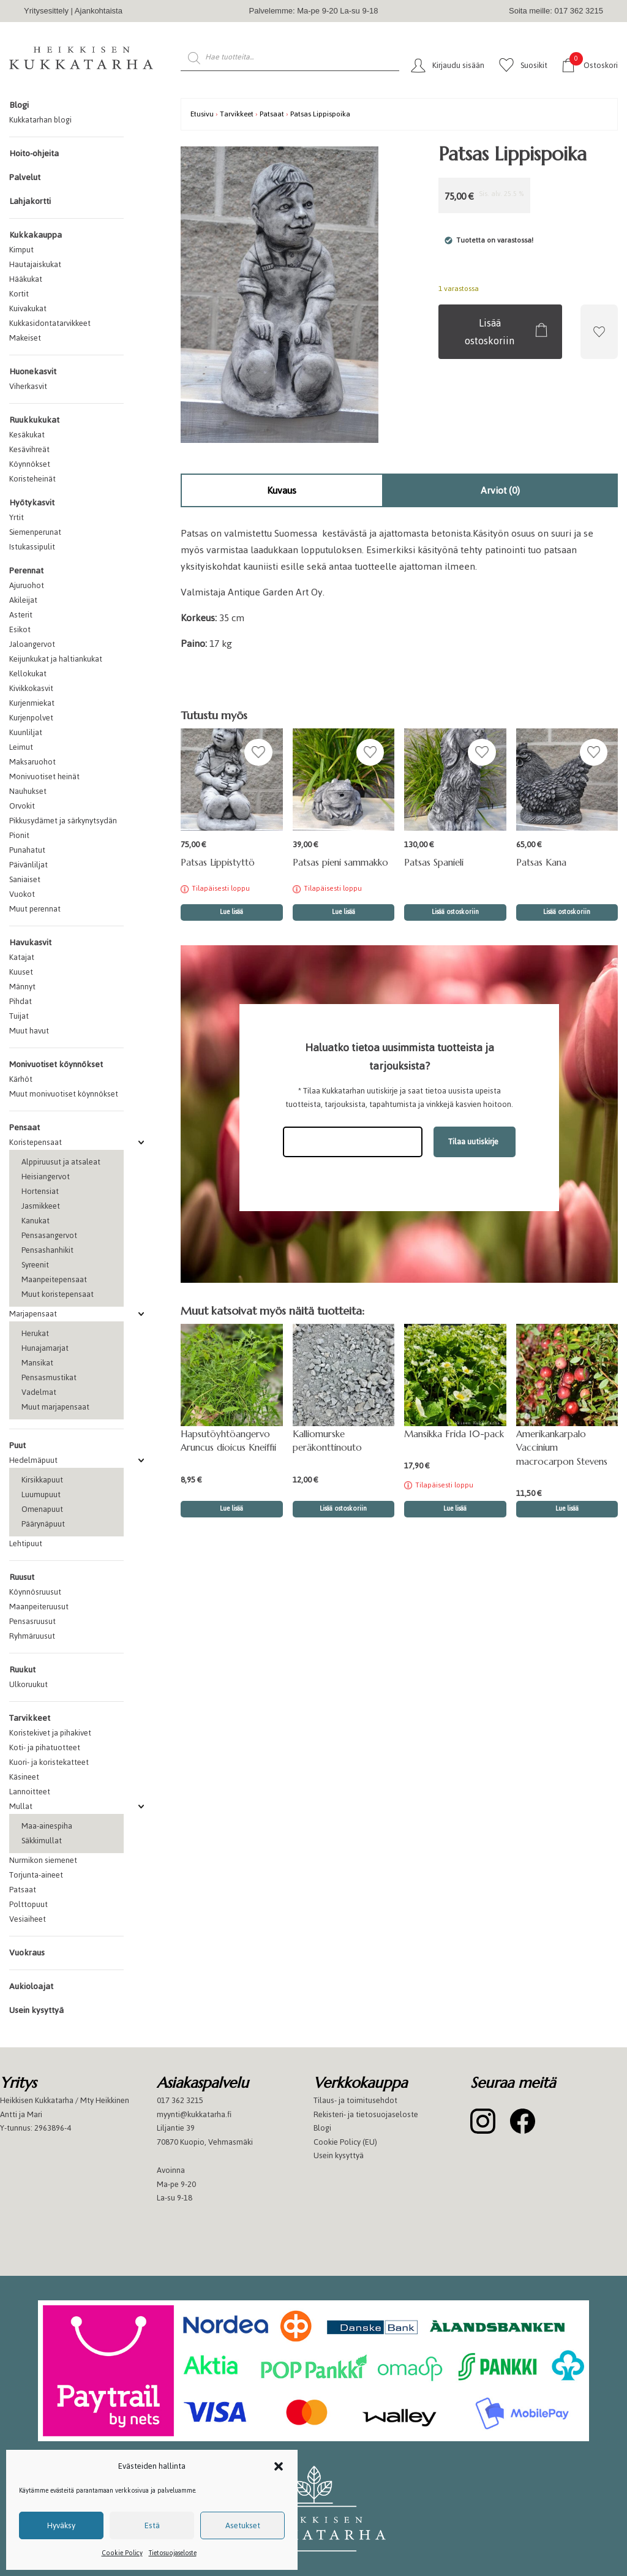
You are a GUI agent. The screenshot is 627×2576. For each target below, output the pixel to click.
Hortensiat (40, 1191)
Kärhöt (20, 1079)
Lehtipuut (25, 1543)
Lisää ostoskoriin (489, 331)
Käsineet (24, 1777)
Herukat (35, 1333)
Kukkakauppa (35, 235)
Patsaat (22, 1889)
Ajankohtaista (98, 10)
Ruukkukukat (34, 420)
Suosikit (533, 65)
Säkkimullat (41, 1840)
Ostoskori (593, 64)
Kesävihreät (29, 449)
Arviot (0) (500, 490)
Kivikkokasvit (31, 688)
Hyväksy (61, 2525)
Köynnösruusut (35, 1592)
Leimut (21, 747)
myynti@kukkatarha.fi (194, 2114)
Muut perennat (35, 908)
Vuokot (22, 894)
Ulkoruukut (28, 1684)
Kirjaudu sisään (458, 65)
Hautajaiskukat (35, 264)
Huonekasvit (32, 371)
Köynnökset (29, 464)
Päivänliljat (28, 864)
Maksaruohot (32, 761)
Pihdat (20, 1001)
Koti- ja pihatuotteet (44, 1747)
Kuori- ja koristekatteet (49, 1762)
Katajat (21, 957)
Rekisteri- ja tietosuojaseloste (366, 2114)
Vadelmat (38, 1392)
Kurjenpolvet (31, 717)
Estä (152, 2525)
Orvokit (22, 806)
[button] (278, 2466)
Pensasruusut (32, 1621)
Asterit (20, 614)
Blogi (19, 105)
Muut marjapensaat (55, 1407)
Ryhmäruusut (32, 1636)
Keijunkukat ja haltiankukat (55, 659)
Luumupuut (41, 1494)
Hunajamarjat (45, 1348)
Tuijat (19, 1016)
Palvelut (24, 177)
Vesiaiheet (27, 1919)
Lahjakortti (30, 201)
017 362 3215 (180, 2100)
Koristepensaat (35, 1142)
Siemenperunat (35, 532)
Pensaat (24, 1127)
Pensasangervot (49, 1235)
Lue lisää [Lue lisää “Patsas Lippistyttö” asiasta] (231, 911)
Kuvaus (281, 490)
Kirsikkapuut (42, 1479)
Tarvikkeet (29, 1718)
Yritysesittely (46, 10)
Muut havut (29, 1030)
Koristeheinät (32, 478)
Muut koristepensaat (57, 1294)
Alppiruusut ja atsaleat (60, 1161)
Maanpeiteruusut (39, 1606)
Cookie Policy (122, 2553)
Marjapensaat (33, 1313)
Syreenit (35, 1264)
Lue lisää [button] (231, 1508)
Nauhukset (28, 791)
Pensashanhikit (47, 1250)
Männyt (22, 986)
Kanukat (35, 1220)
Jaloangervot (32, 644)
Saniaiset (24, 879)
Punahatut (27, 850)
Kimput (21, 249)
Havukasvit (30, 942)
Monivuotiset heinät (44, 776)
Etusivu (202, 114)
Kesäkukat (27, 434)
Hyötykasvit (31, 502)
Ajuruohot (26, 585)
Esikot (20, 629)
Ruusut (21, 1577)
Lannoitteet (29, 1791)
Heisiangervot (45, 1176)
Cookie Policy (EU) (345, 2142)
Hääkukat (25, 279)
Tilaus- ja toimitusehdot (355, 2100)
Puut (17, 1445)
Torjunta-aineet (36, 1875)
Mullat (20, 1806)
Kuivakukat (28, 308)
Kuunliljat (25, 732)
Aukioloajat (31, 1986)
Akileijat (23, 600)
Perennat (26, 570)
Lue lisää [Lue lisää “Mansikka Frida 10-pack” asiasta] (455, 1508)
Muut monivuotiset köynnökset (63, 1093)
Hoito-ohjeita (34, 153)
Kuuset (21, 972)
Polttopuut (28, 1904)
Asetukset (242, 2525)
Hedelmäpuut (33, 1460)
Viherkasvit (28, 386)
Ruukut (22, 1669)
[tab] (282, 490)
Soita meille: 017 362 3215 (556, 10)
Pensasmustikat (49, 1377)
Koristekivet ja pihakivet (50, 1732)
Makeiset (25, 338)
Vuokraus (27, 1952)
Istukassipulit (32, 546)
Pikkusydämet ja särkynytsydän (63, 820)
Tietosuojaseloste (173, 2553)
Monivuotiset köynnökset (56, 1064)
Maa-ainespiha (46, 1826)
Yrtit (16, 517)
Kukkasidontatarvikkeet (50, 323)
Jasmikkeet (40, 1206)
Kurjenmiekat (31, 703)
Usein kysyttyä (36, 2010)
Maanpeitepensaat (54, 1279)
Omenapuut (42, 1509)
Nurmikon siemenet (43, 1860)
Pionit (19, 835)
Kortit (19, 293)
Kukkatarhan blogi (40, 119)
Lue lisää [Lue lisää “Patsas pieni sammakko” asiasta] (343, 911)
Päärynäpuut (43, 1524)
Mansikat (37, 1362)
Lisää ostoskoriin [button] (455, 911)
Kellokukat (28, 673)
